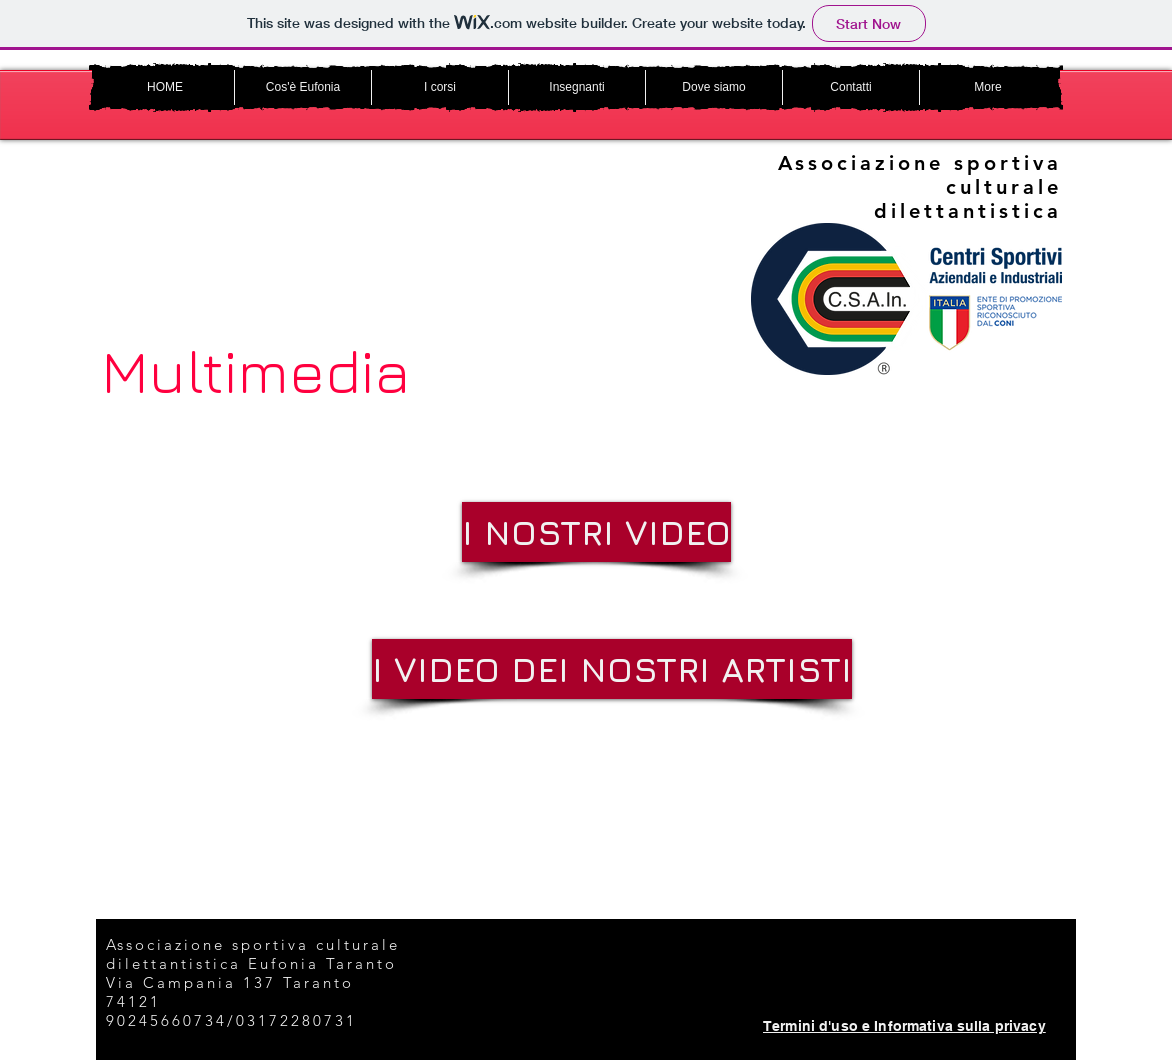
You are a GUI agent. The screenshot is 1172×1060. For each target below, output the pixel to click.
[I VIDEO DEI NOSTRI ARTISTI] (612, 669)
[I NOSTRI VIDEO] (596, 532)
